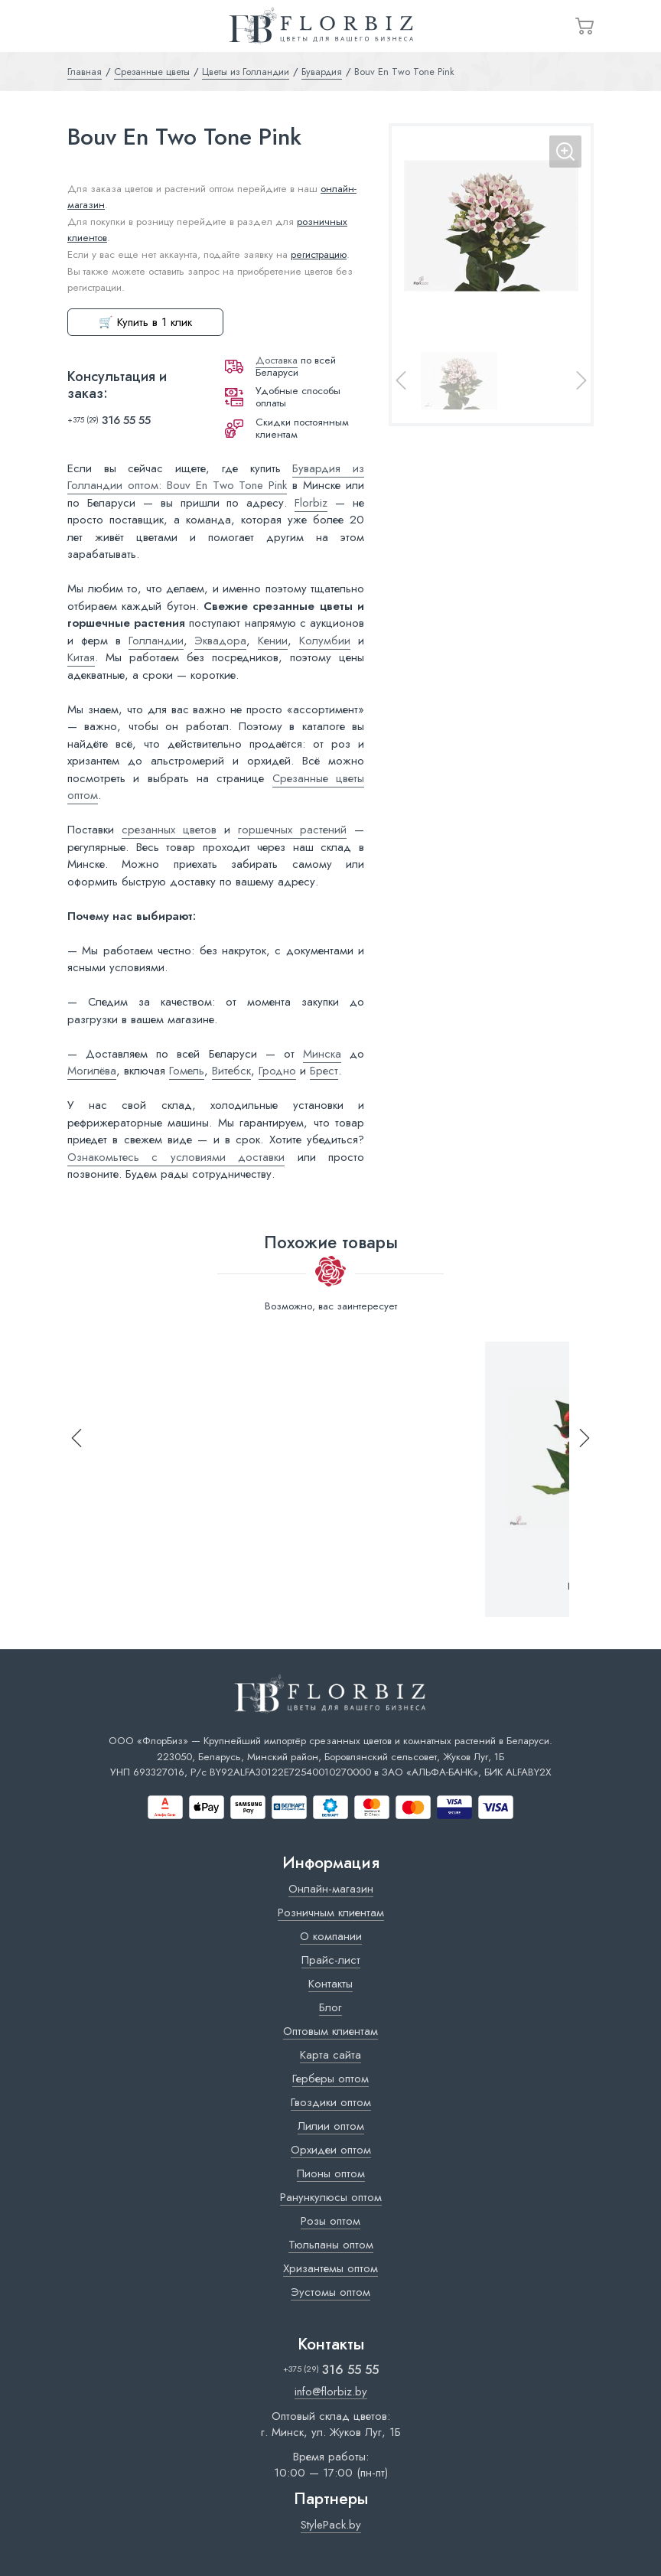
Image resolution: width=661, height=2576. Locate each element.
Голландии (156, 640)
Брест (324, 1070)
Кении (273, 640)
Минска (322, 1053)
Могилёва (91, 1070)
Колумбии (324, 640)
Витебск (231, 1070)
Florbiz (311, 502)
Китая (81, 657)
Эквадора (220, 640)
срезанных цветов (169, 829)
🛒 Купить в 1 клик (145, 322)
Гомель (186, 1070)
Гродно (277, 1070)
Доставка (277, 360)
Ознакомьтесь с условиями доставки (176, 1157)
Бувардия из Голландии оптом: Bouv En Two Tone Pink (215, 477)
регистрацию (319, 254)
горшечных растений (292, 829)
